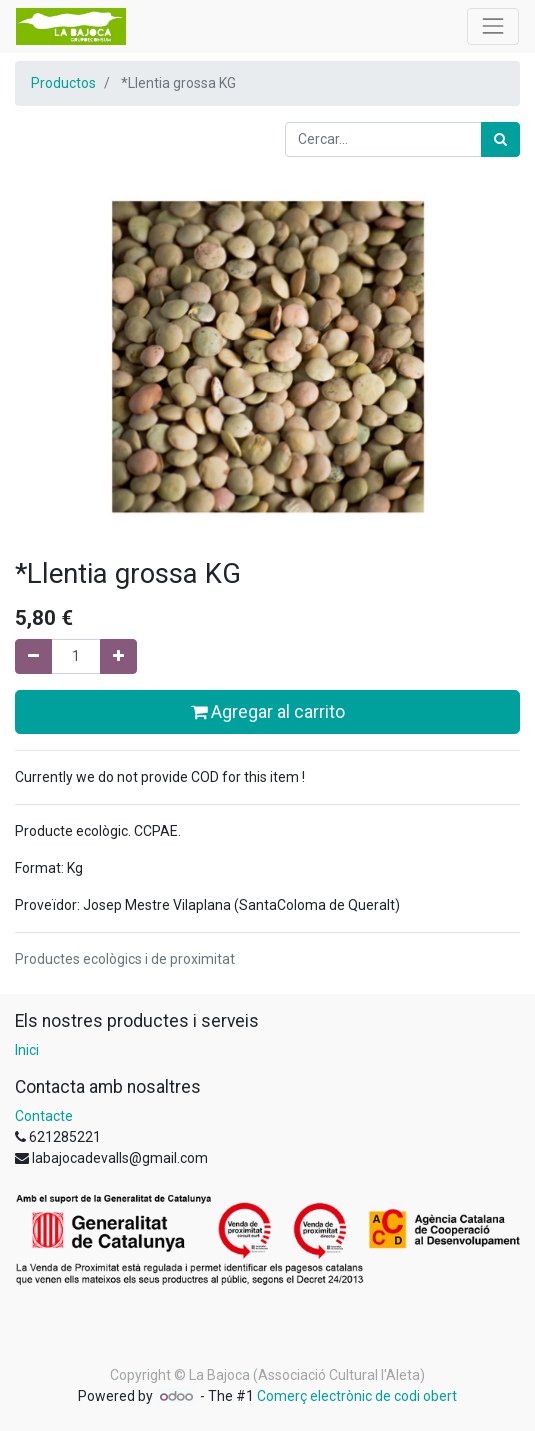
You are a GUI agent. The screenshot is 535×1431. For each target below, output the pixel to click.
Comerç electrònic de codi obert (357, 1396)
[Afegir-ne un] (118, 656)
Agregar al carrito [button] (268, 712)
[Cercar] (500, 139)
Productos (63, 83)
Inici (27, 1050)
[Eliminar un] (33, 656)
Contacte (44, 1116)
